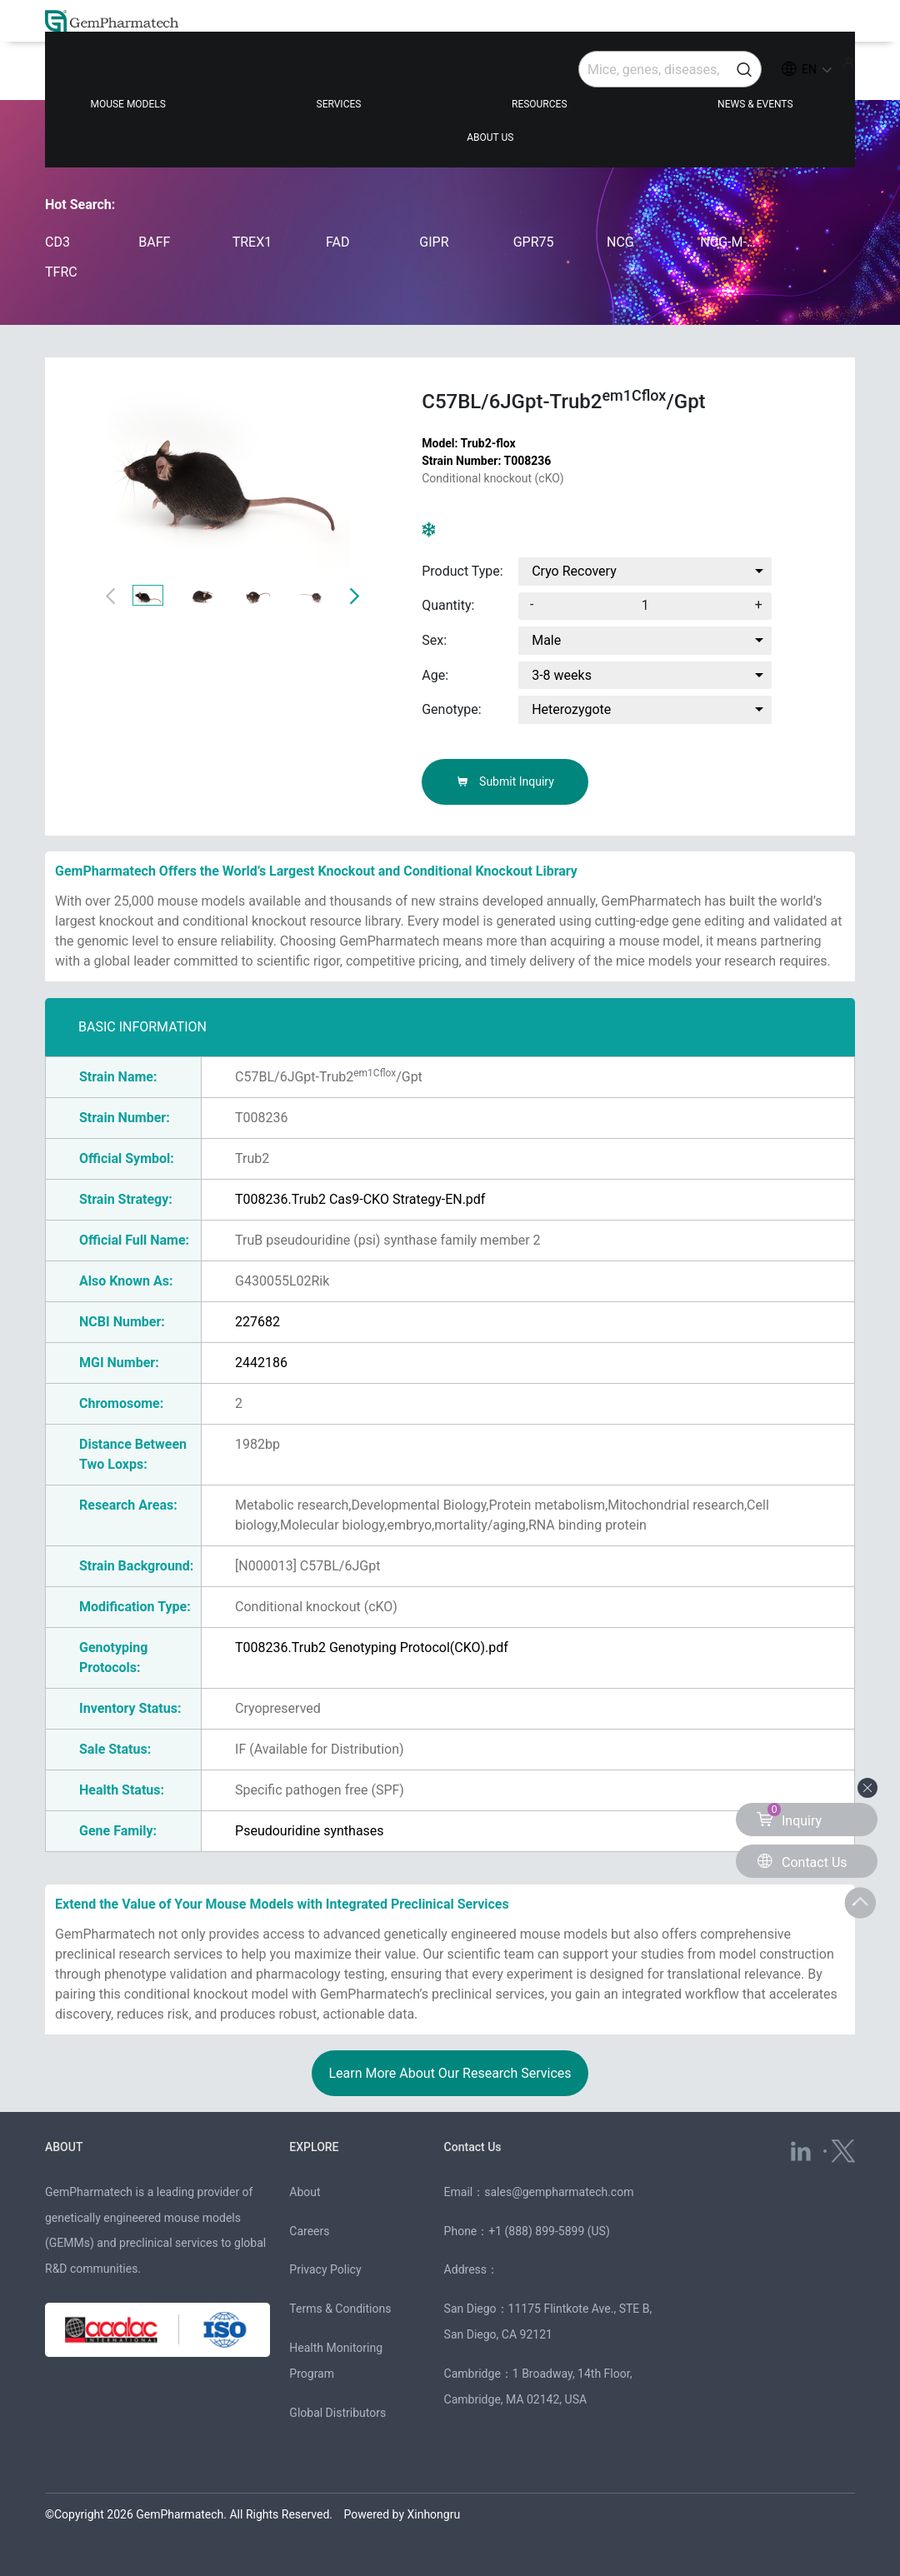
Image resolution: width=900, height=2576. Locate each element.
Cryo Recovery (574, 571)
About (304, 2192)
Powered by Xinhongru (402, 2514)
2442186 (261, 1362)
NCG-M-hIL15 (730, 242)
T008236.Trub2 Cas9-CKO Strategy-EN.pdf (360, 1199)
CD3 (57, 242)
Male (546, 640)
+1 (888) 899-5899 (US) (549, 2231)
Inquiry (789, 1816)
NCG (620, 242)
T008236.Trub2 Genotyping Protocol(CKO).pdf (371, 1647)
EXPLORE (315, 2146)
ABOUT (65, 2146)
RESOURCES (450, 76)
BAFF (154, 242)
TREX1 (252, 242)
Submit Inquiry (505, 781)
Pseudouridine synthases (309, 1831)
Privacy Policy (325, 2269)
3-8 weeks (562, 675)
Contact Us (475, 2146)
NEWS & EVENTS (615, 76)
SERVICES (298, 76)
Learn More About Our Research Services (449, 2073)
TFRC (61, 272)
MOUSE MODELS (137, 76)
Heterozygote (571, 709)
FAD (337, 242)
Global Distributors (337, 2412)
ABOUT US (776, 76)
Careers (309, 2231)
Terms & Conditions (340, 2308)
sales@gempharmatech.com (558, 2192)
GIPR (433, 242)
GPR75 (533, 242)
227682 (257, 1322)
